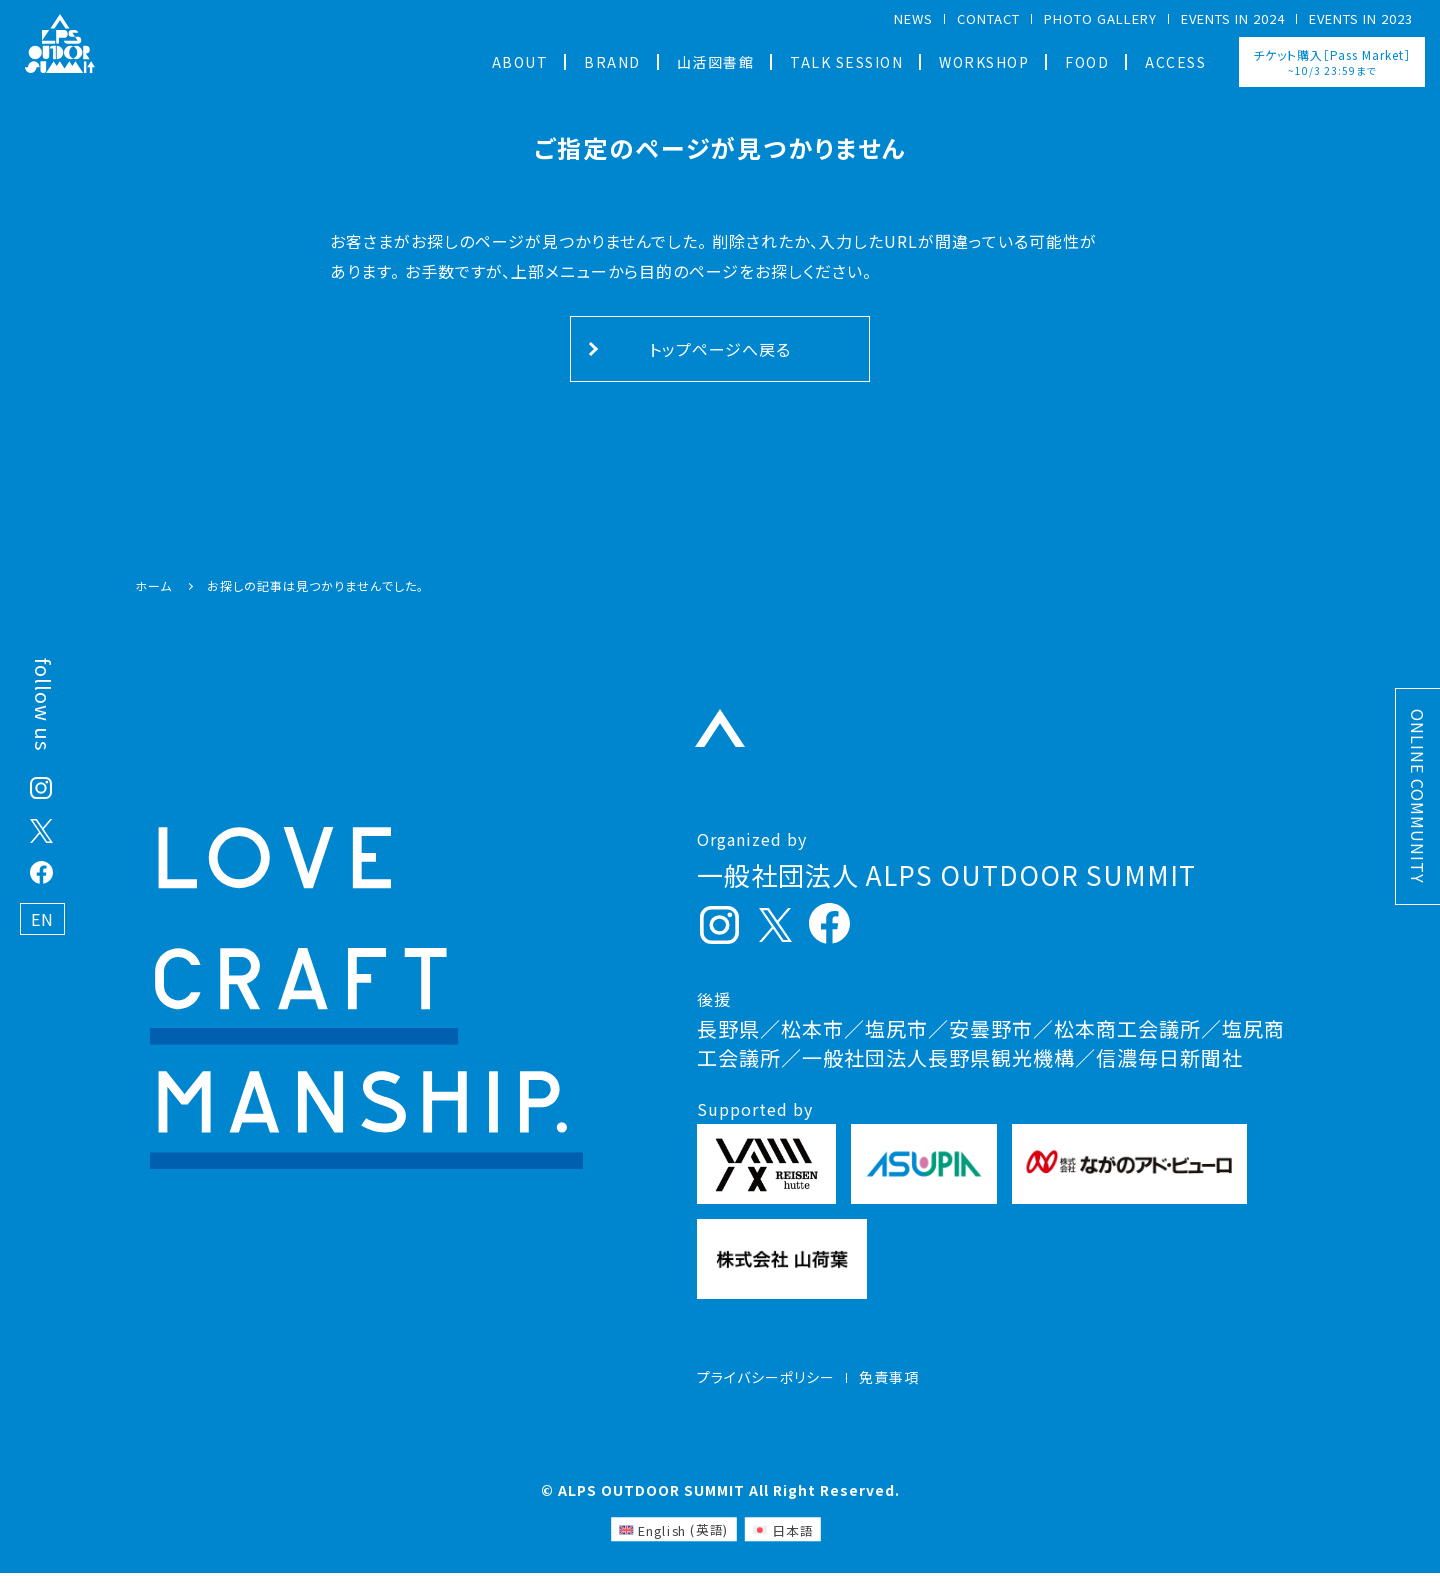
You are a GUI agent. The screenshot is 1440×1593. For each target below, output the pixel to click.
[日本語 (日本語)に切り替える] (783, 1549)
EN (42, 919)
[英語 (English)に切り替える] (674, 1549)
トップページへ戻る (720, 349)
